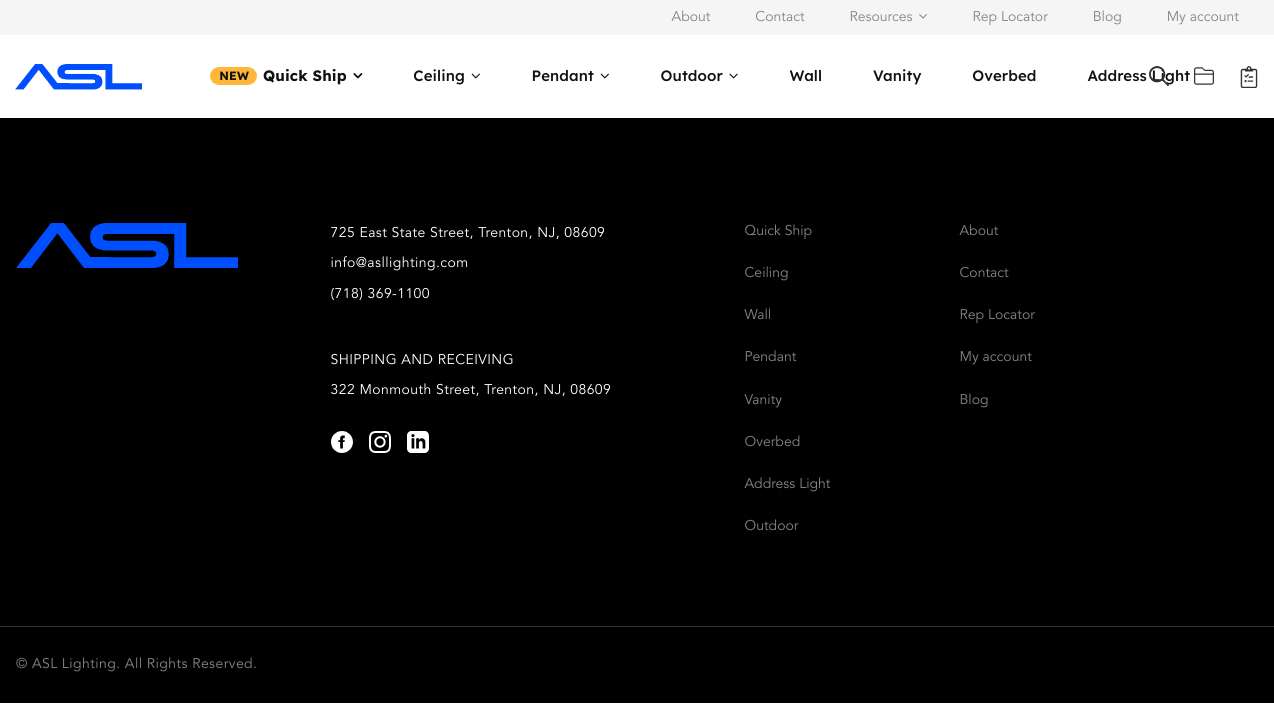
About (691, 18)
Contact (779, 18)
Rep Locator (1009, 18)
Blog (1107, 18)
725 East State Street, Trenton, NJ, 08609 (468, 234)
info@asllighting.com (400, 264)
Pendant (563, 75)
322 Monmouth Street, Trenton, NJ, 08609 (471, 391)
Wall (805, 75)
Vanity (897, 75)
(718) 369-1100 (381, 295)
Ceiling (439, 75)
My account (1203, 18)
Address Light (788, 485)
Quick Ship (305, 75)
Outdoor (692, 75)
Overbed (1004, 75)
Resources (880, 18)
